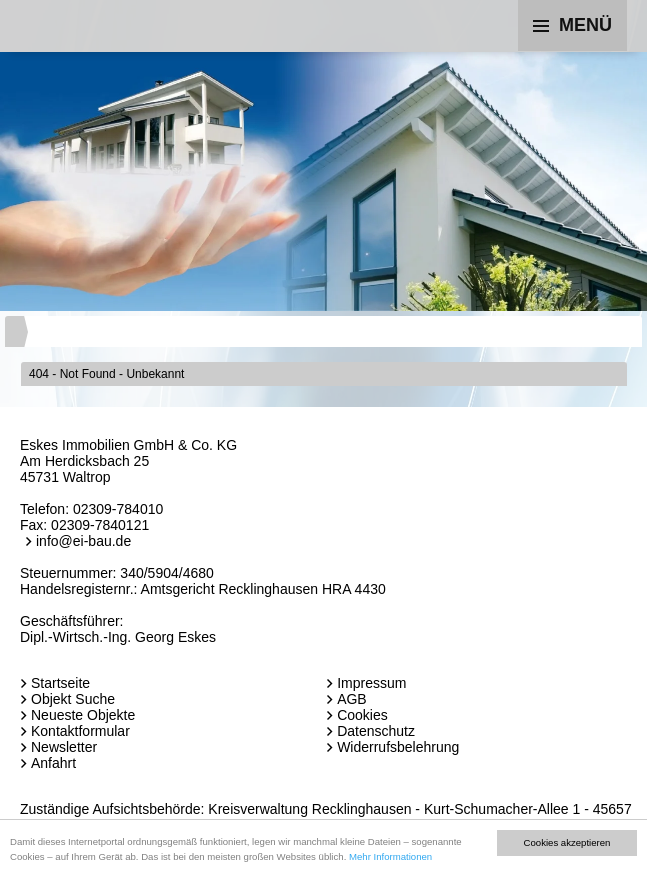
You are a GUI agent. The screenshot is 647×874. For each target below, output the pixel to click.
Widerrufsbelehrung (398, 747)
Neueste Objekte (83, 715)
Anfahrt (53, 763)
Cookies (362, 715)
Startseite (60, 683)
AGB (352, 699)
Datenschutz (376, 731)
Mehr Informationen (390, 856)
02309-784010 (118, 509)
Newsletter (64, 747)
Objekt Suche (73, 699)
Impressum (371, 683)
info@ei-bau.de (83, 541)
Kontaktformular (80, 731)
